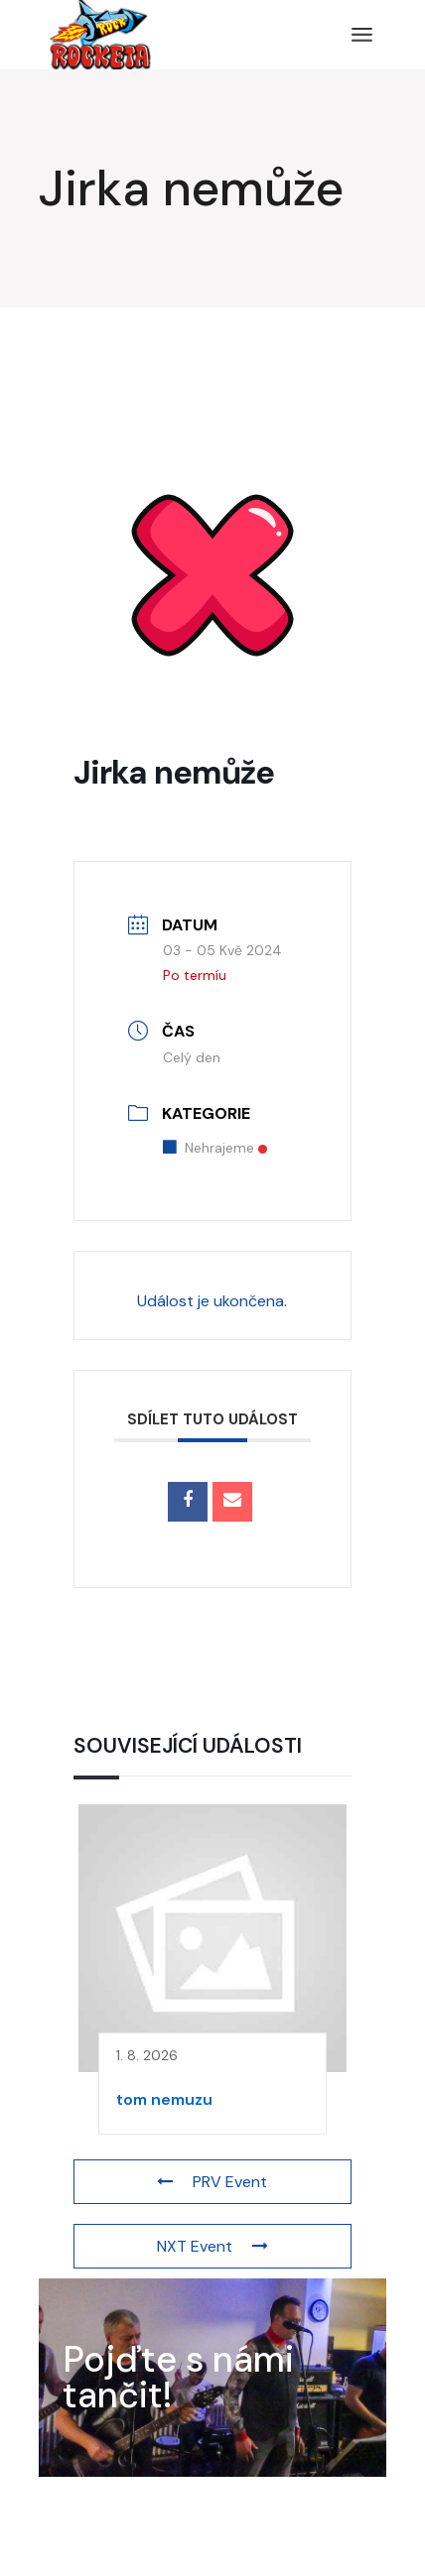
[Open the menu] (362, 35)
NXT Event (212, 2246)
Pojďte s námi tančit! (178, 2377)
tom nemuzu (164, 2099)
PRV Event (212, 2181)
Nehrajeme (215, 1148)
